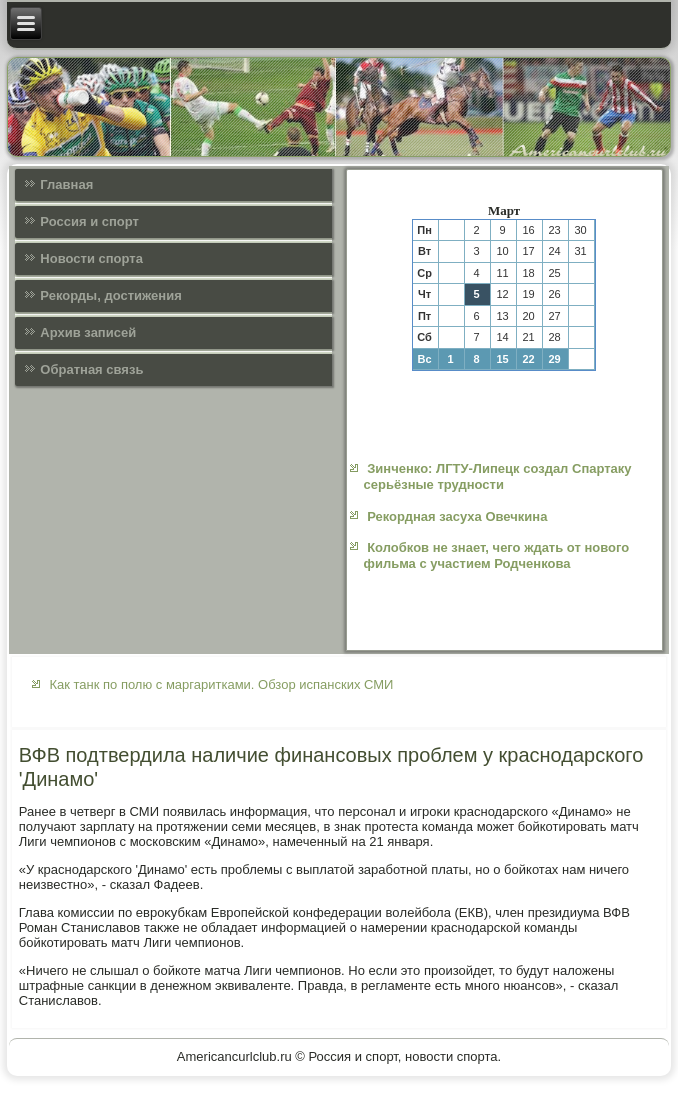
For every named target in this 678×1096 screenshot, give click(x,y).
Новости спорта (91, 258)
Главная (66, 184)
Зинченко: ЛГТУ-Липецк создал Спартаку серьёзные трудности (498, 476)
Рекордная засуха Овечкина (457, 516)
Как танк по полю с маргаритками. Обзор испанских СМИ (221, 684)
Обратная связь (91, 369)
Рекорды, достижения (110, 295)
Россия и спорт (89, 221)
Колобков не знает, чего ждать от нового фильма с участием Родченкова (497, 555)
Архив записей (88, 332)
